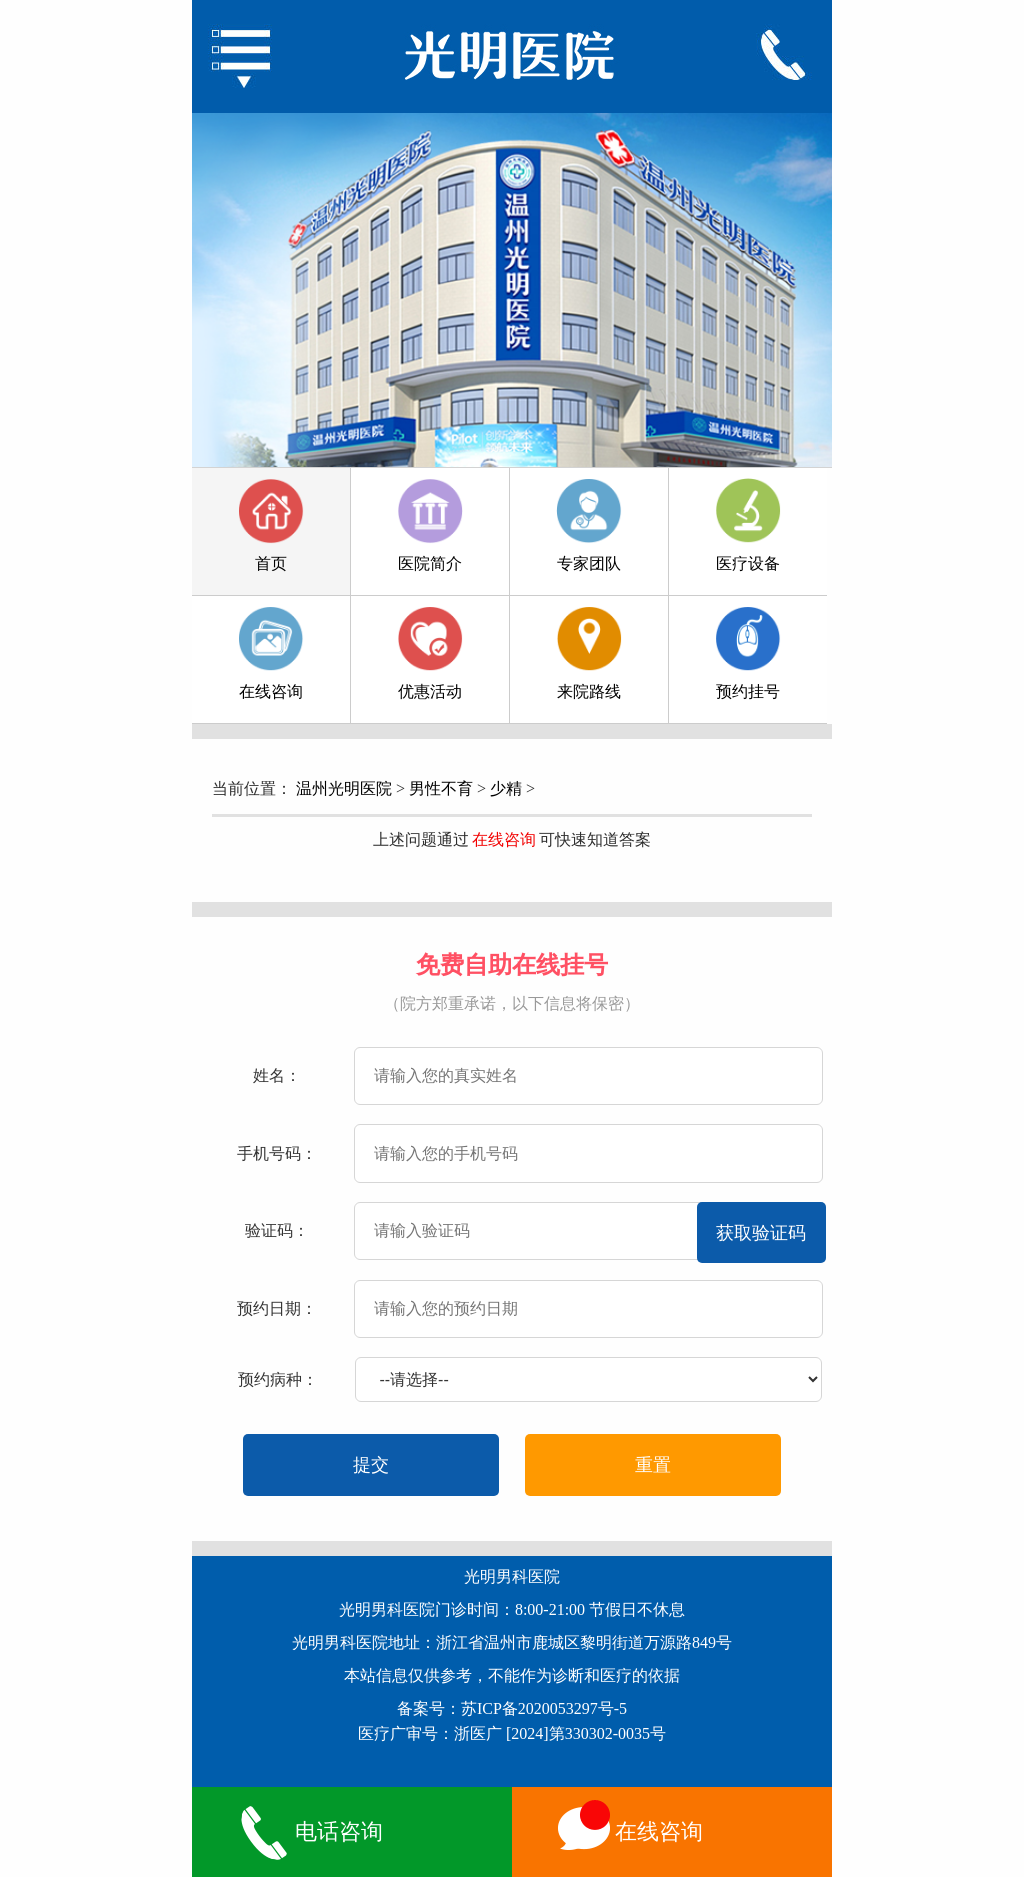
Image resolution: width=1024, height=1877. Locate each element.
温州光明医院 (344, 788)
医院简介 (430, 525)
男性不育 (441, 788)
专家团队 (589, 525)
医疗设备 (748, 525)
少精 (506, 788)
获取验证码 (761, 1233)
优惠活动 (430, 653)
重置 (653, 1465)
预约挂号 (748, 653)
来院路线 (589, 653)
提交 (371, 1465)
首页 (271, 525)
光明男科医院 (512, 1576)
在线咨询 (271, 653)
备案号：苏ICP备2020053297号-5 (512, 1708)
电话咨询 (308, 1832)
